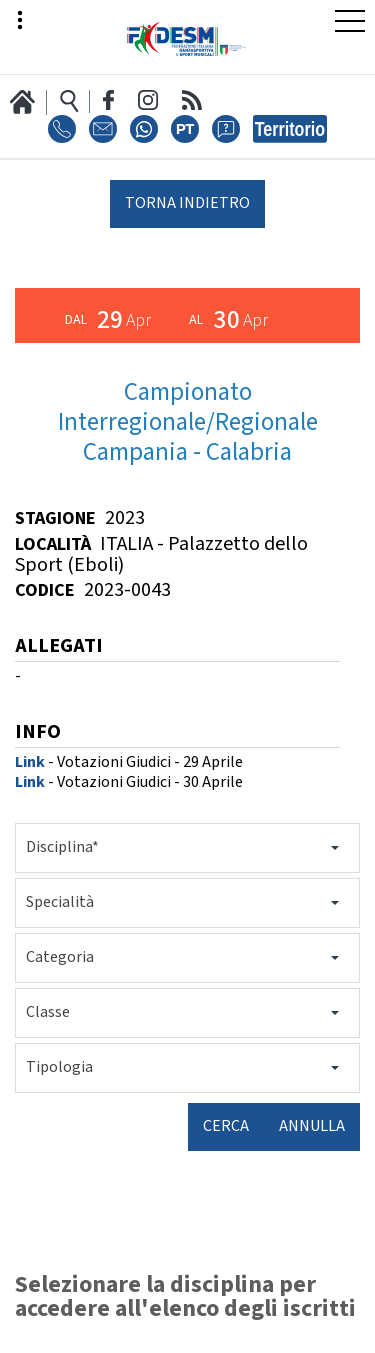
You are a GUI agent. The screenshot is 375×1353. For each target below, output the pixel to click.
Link (30, 762)
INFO (38, 733)
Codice (45, 590)
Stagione (55, 518)
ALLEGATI (59, 647)
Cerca (226, 1126)
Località (53, 544)
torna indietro (187, 203)
